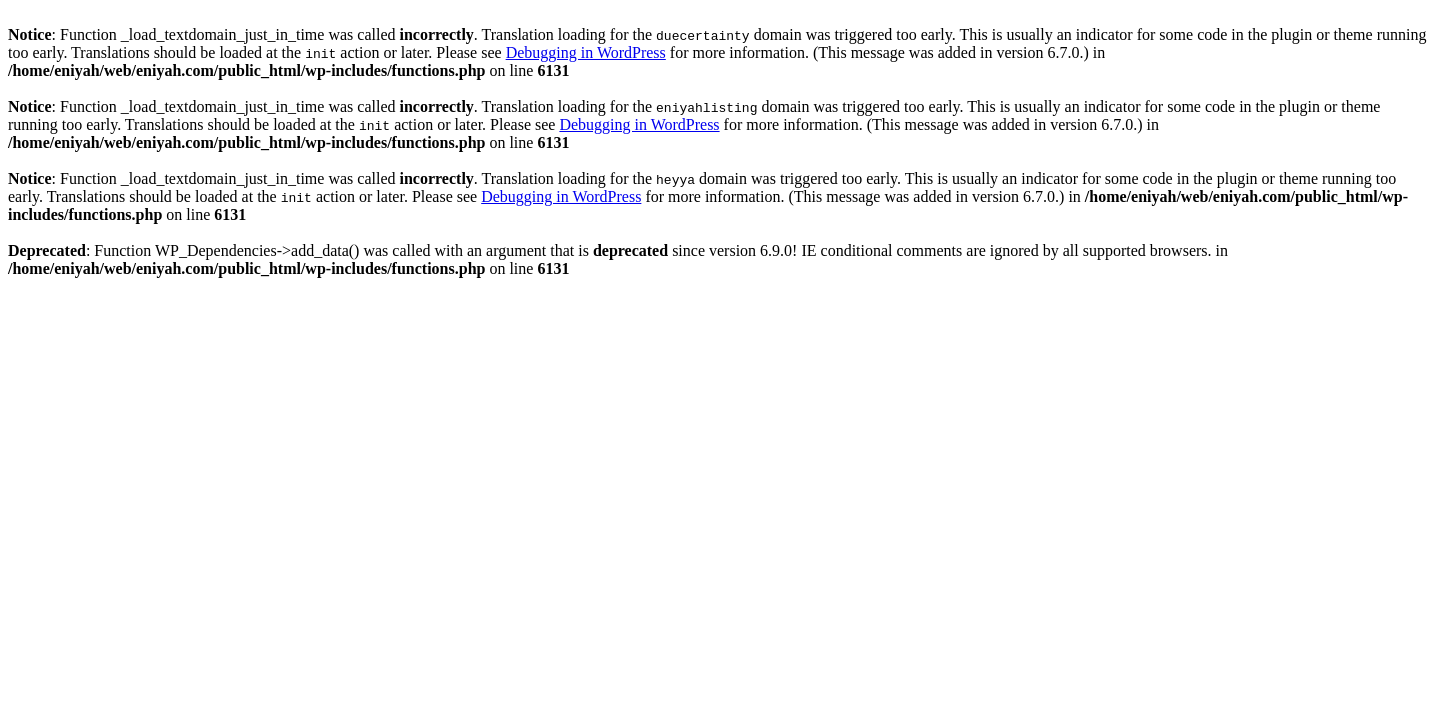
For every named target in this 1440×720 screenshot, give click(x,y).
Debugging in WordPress (586, 52)
